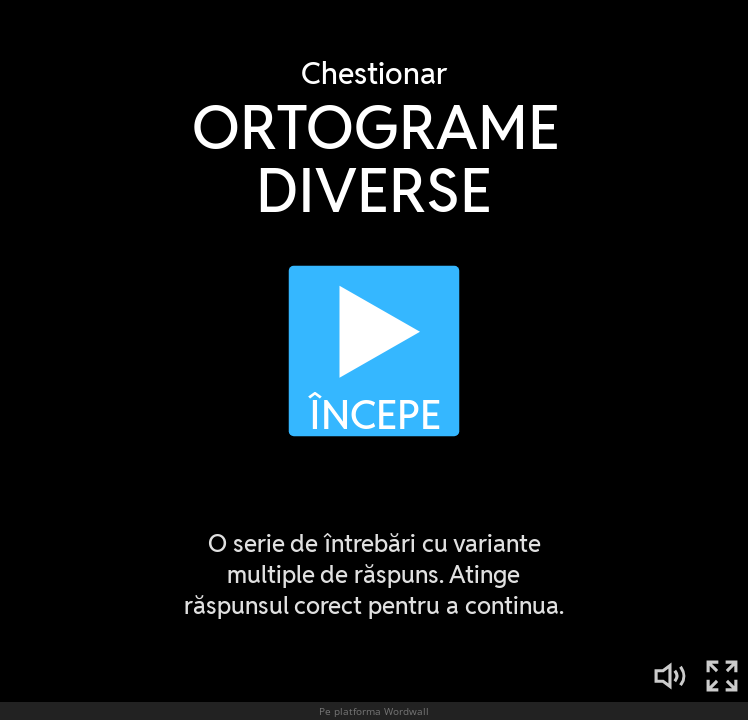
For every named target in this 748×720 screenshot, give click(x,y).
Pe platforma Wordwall (374, 711)
